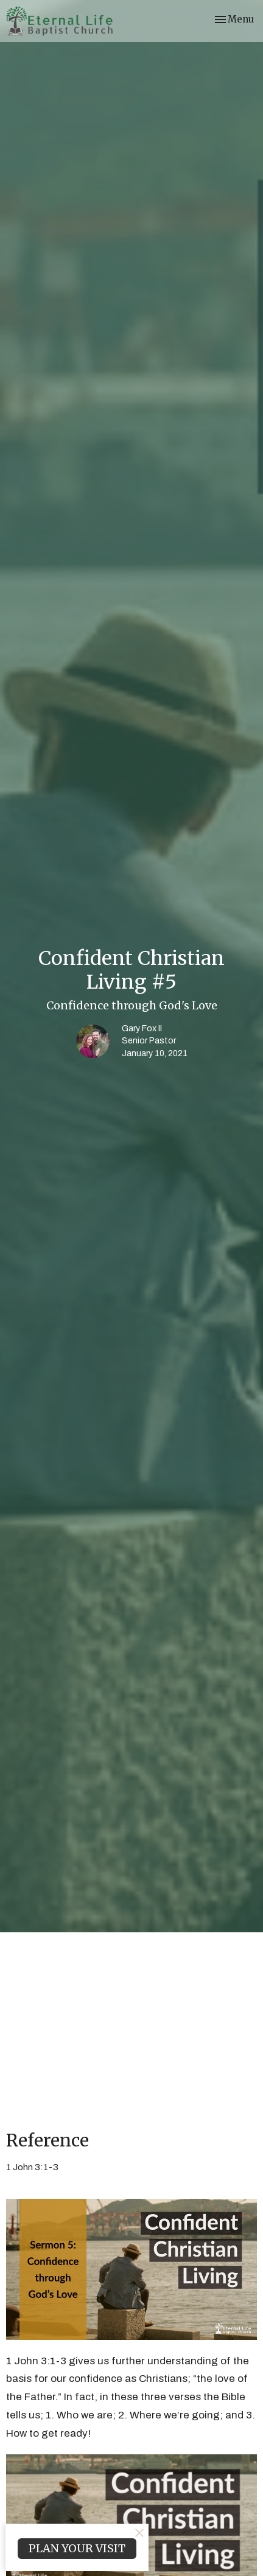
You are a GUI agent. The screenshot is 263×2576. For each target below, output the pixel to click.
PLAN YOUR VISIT (77, 2548)
